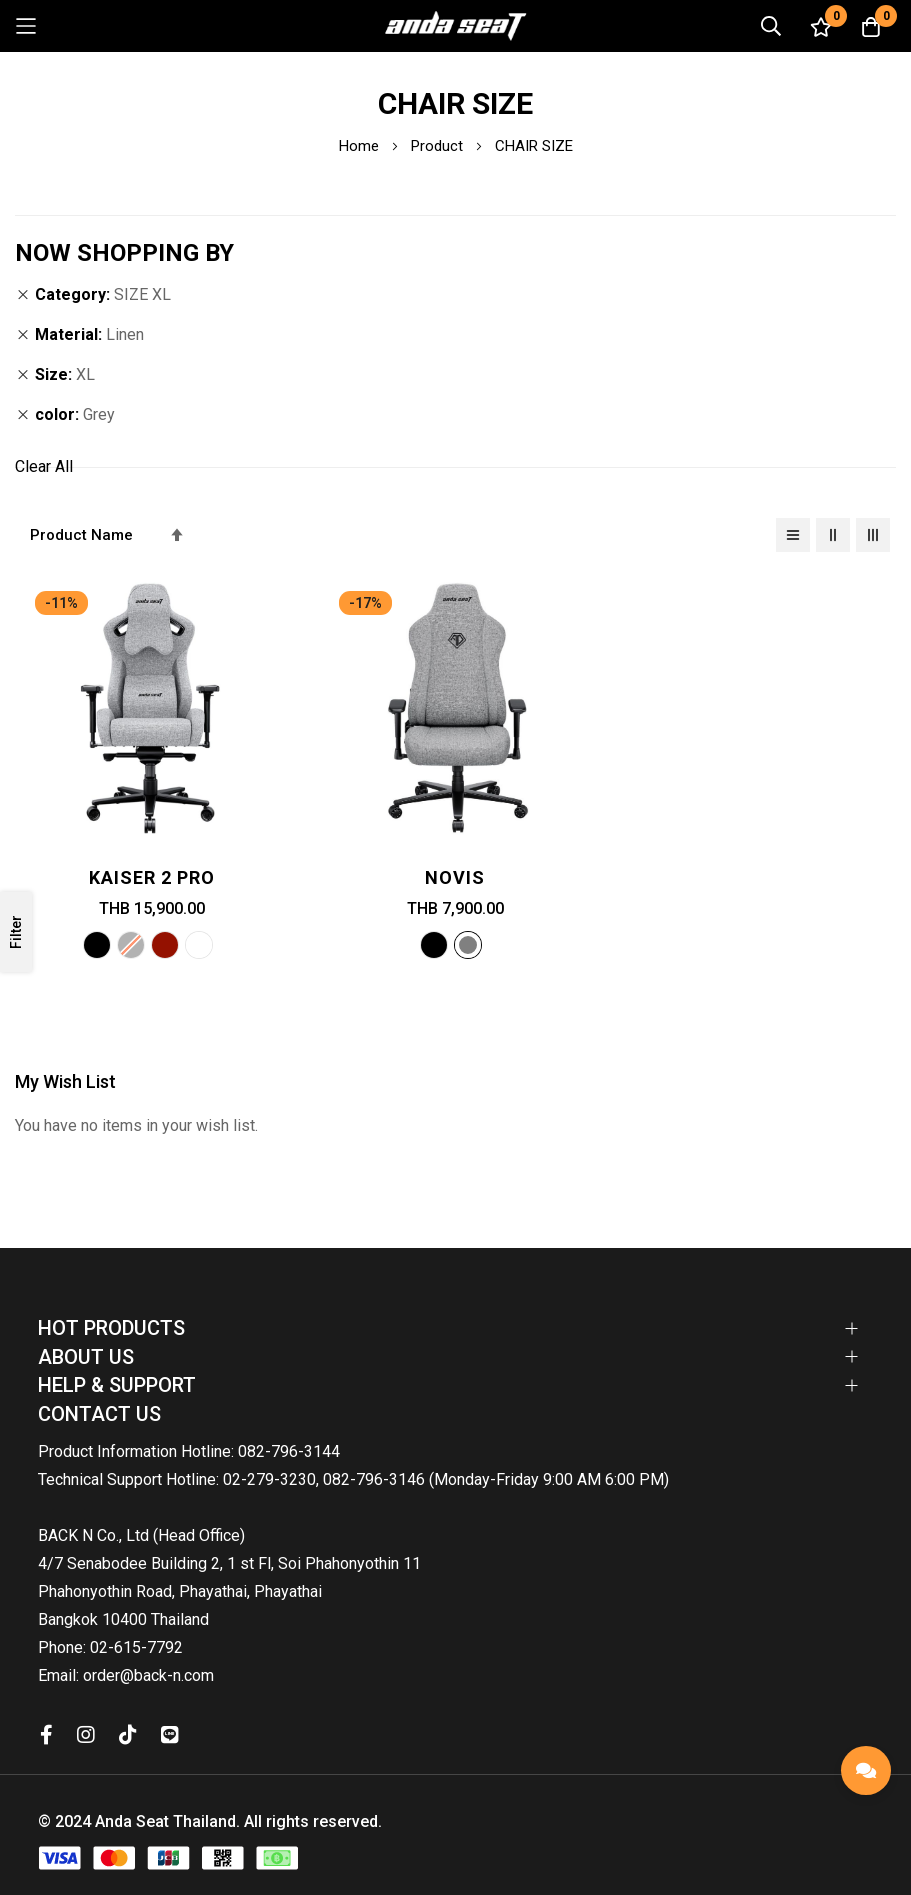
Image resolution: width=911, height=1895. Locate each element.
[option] (97, 945)
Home (361, 146)
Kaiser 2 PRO (152, 877)
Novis (455, 877)
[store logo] (456, 26)
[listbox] (152, 948)
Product (439, 146)
